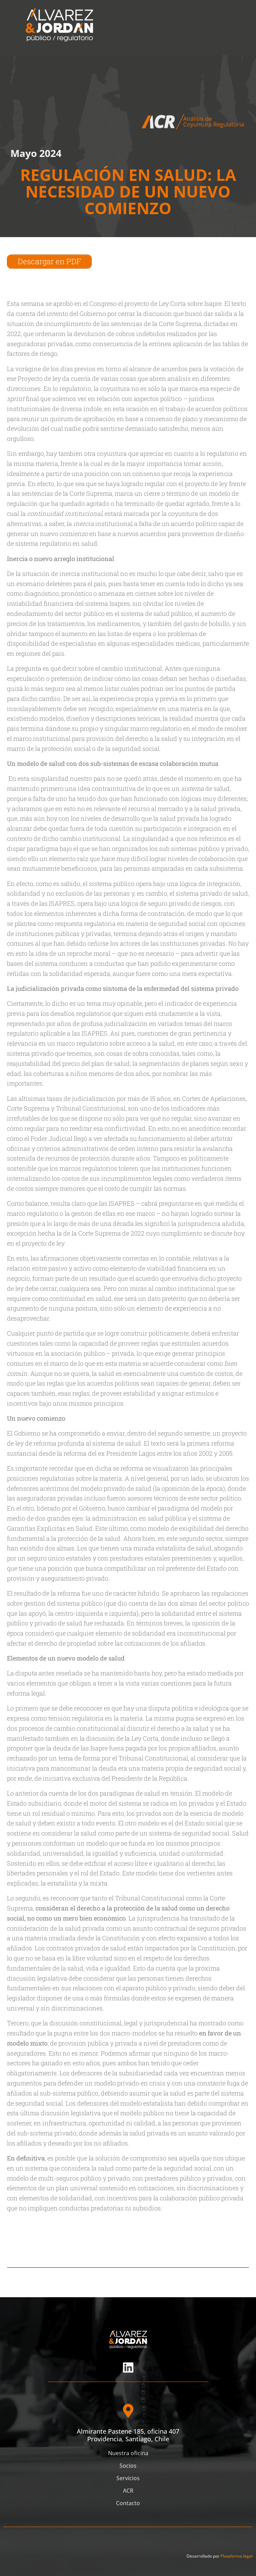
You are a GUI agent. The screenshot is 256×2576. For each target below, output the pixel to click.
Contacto (128, 2503)
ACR (128, 2490)
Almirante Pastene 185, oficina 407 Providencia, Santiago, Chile (128, 2435)
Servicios (128, 2478)
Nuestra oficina (128, 2453)
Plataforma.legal (237, 2556)
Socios (128, 2465)
